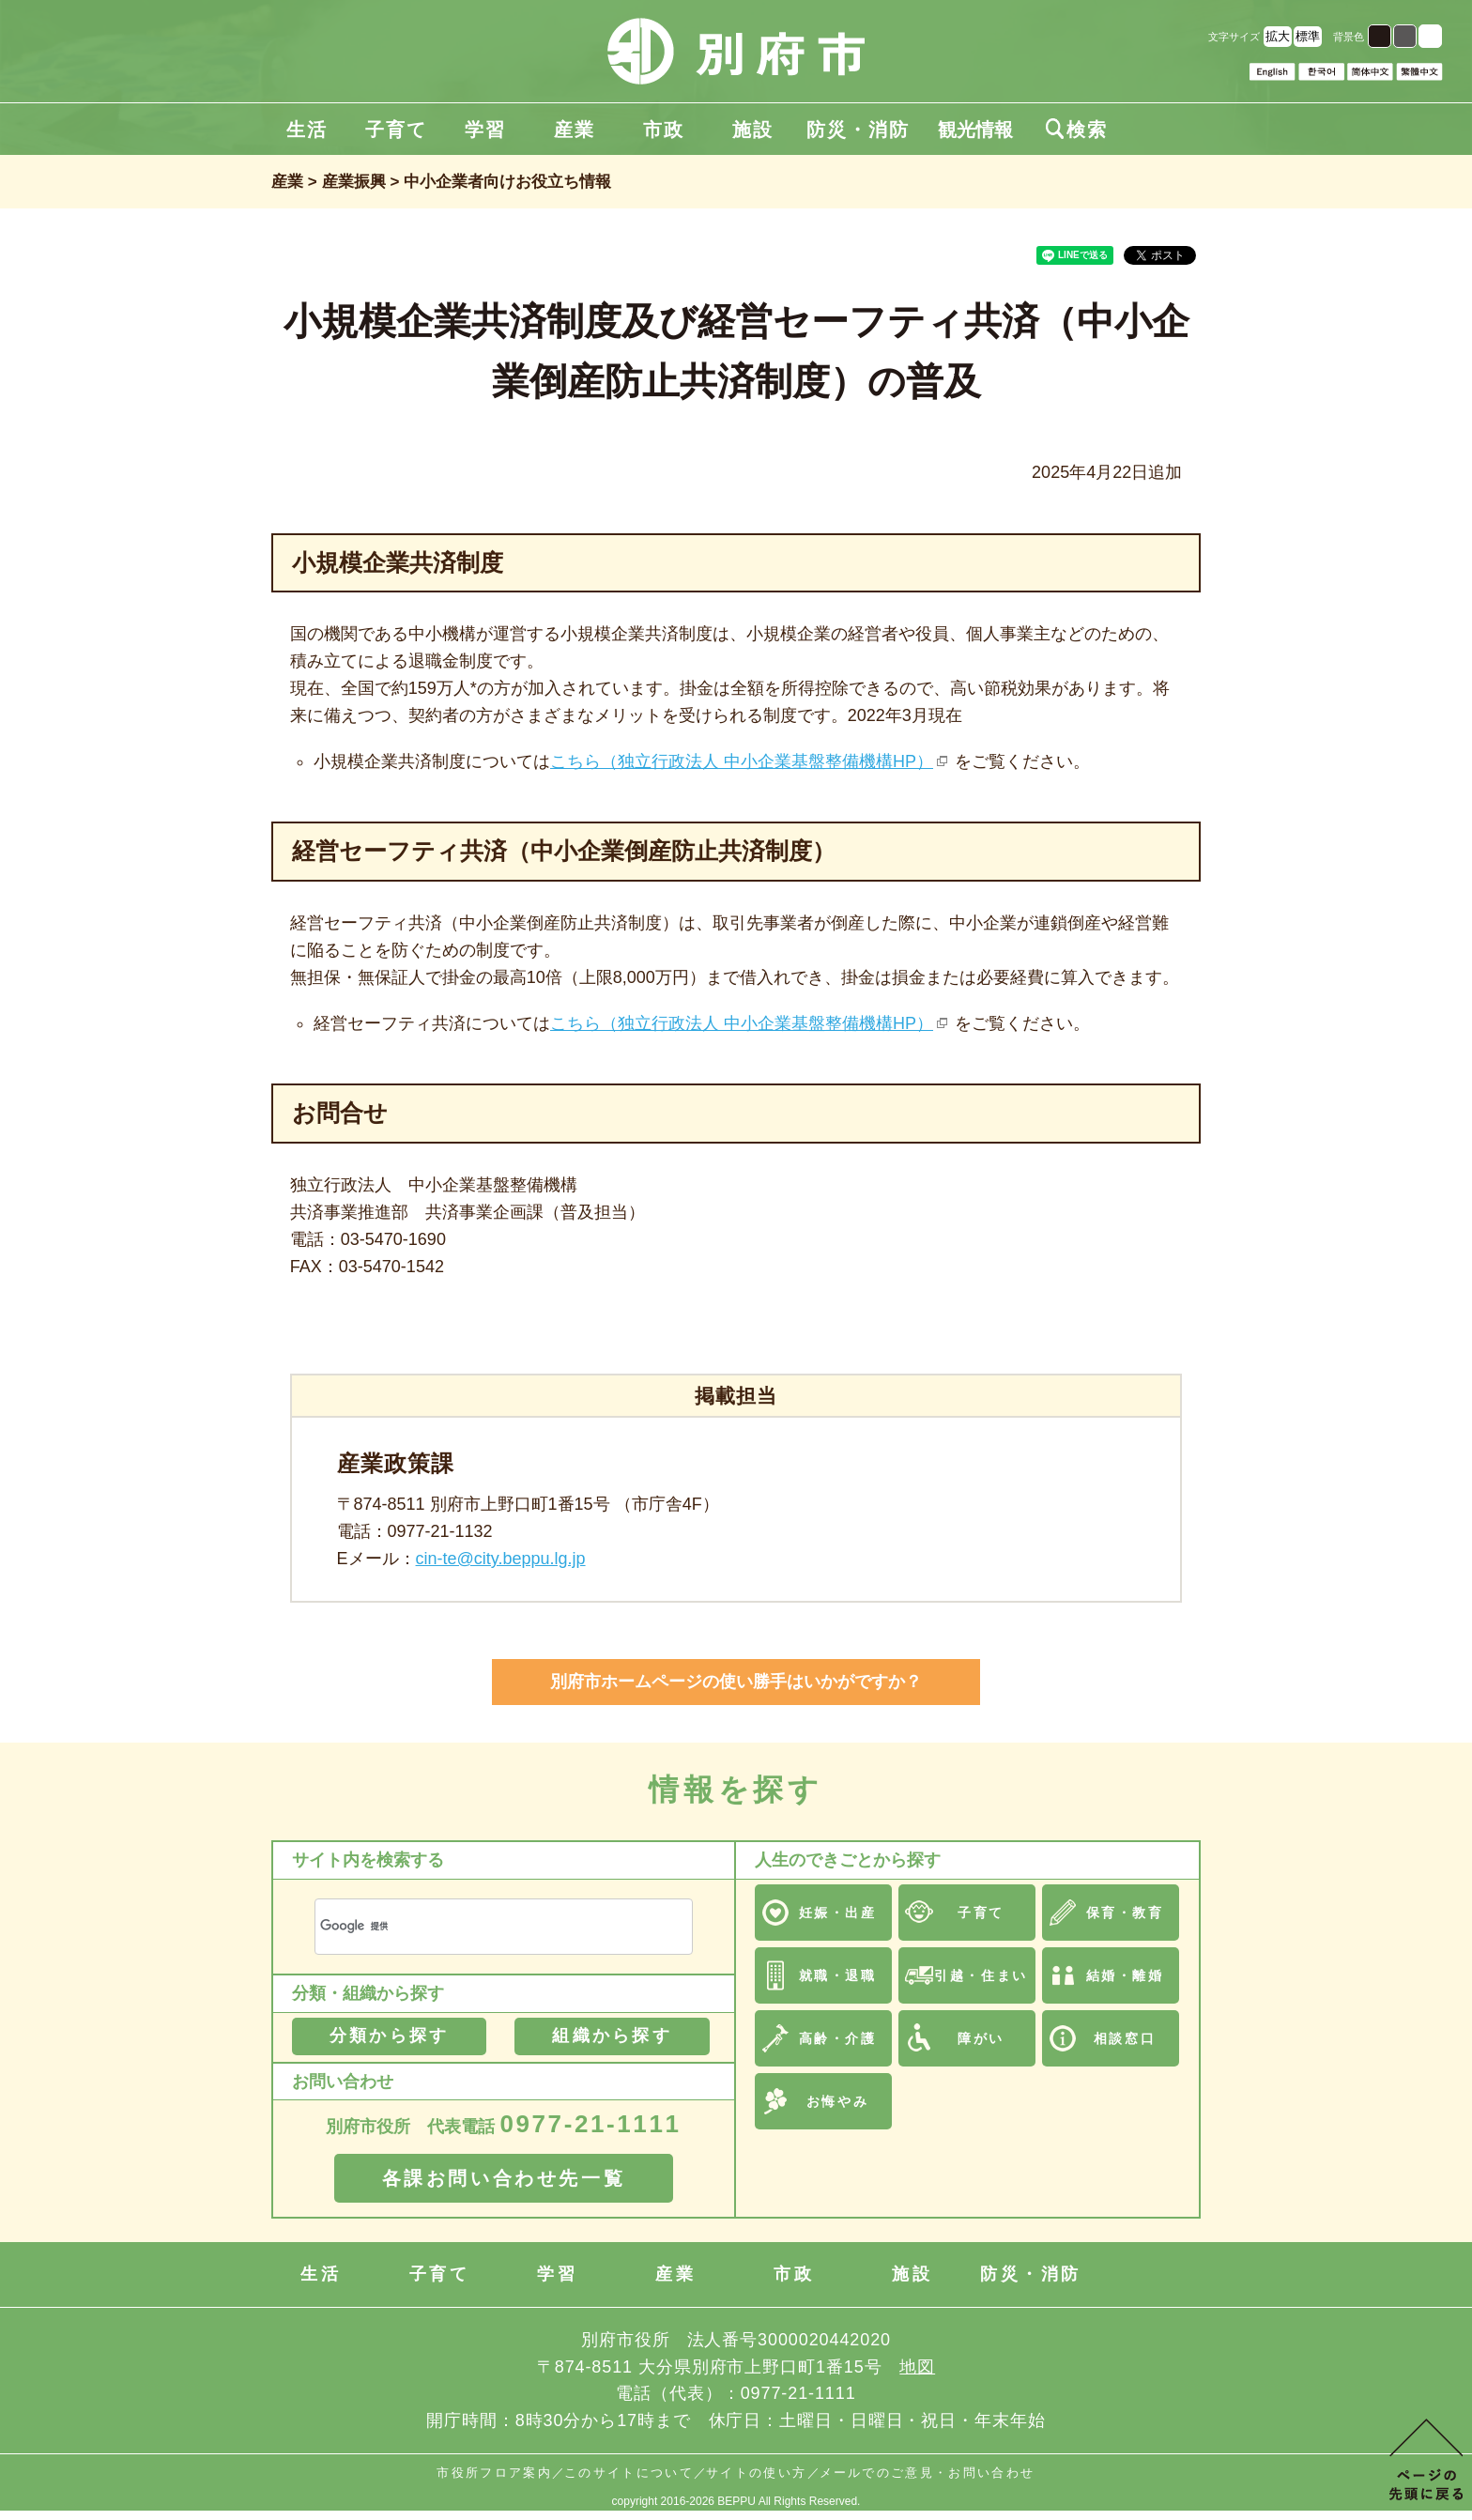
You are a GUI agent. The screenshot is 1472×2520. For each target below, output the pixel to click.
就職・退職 (838, 1975)
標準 (1308, 36)
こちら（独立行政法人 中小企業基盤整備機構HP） (741, 761)
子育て (396, 129)
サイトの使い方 (756, 2473)
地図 (917, 2367)
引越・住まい (980, 1975)
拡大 (1277, 36)
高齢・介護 (838, 2038)
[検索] (481, 1926)
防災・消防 (858, 129)
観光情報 (975, 129)
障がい (981, 2038)
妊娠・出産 (838, 1912)
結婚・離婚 (1125, 1975)
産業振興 (354, 182)
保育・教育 (1125, 1912)
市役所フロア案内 (494, 2473)
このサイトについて (629, 2473)
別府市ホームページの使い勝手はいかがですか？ (736, 1681)
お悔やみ (837, 2101)
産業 (574, 129)
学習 (485, 129)
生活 (307, 129)
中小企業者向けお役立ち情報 (507, 182)
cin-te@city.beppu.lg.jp (501, 1558)
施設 (753, 129)
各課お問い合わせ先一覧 (504, 2178)
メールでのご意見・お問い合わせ (927, 2473)
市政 (663, 129)
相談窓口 (1125, 2038)
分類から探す (389, 2035)
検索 (1077, 129)
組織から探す (611, 2035)
